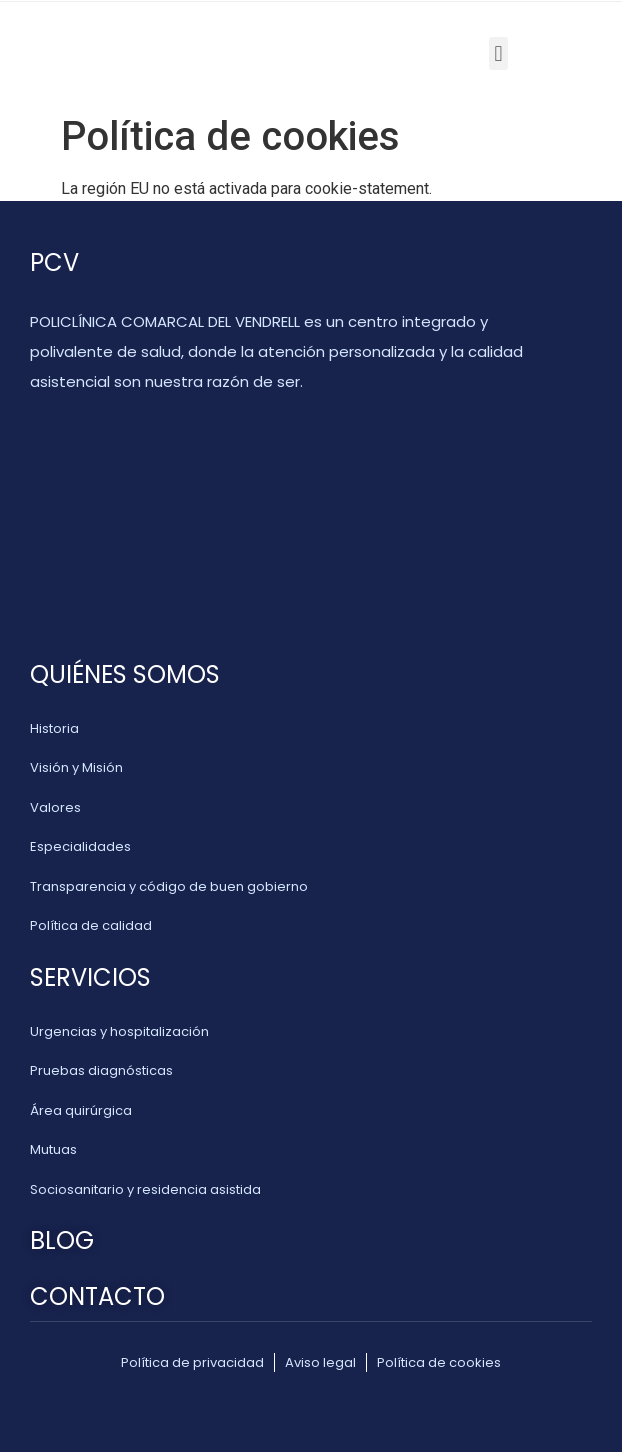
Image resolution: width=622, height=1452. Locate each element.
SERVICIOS (90, 977)
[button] (498, 53)
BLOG (62, 1240)
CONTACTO (97, 1296)
